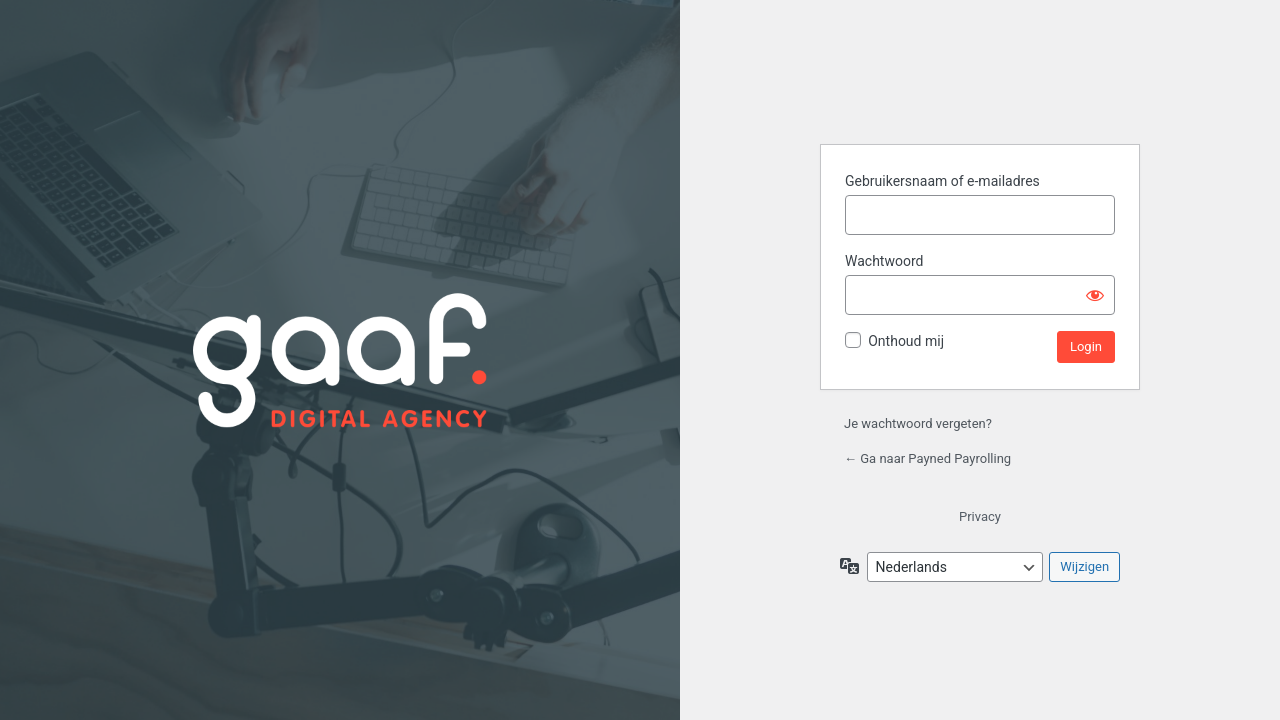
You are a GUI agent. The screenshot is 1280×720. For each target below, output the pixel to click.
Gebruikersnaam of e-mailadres (942, 181)
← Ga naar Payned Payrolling (927, 458)
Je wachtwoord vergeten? (918, 423)
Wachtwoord (884, 261)
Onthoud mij (906, 341)
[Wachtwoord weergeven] (1095, 295)
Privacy (980, 516)
